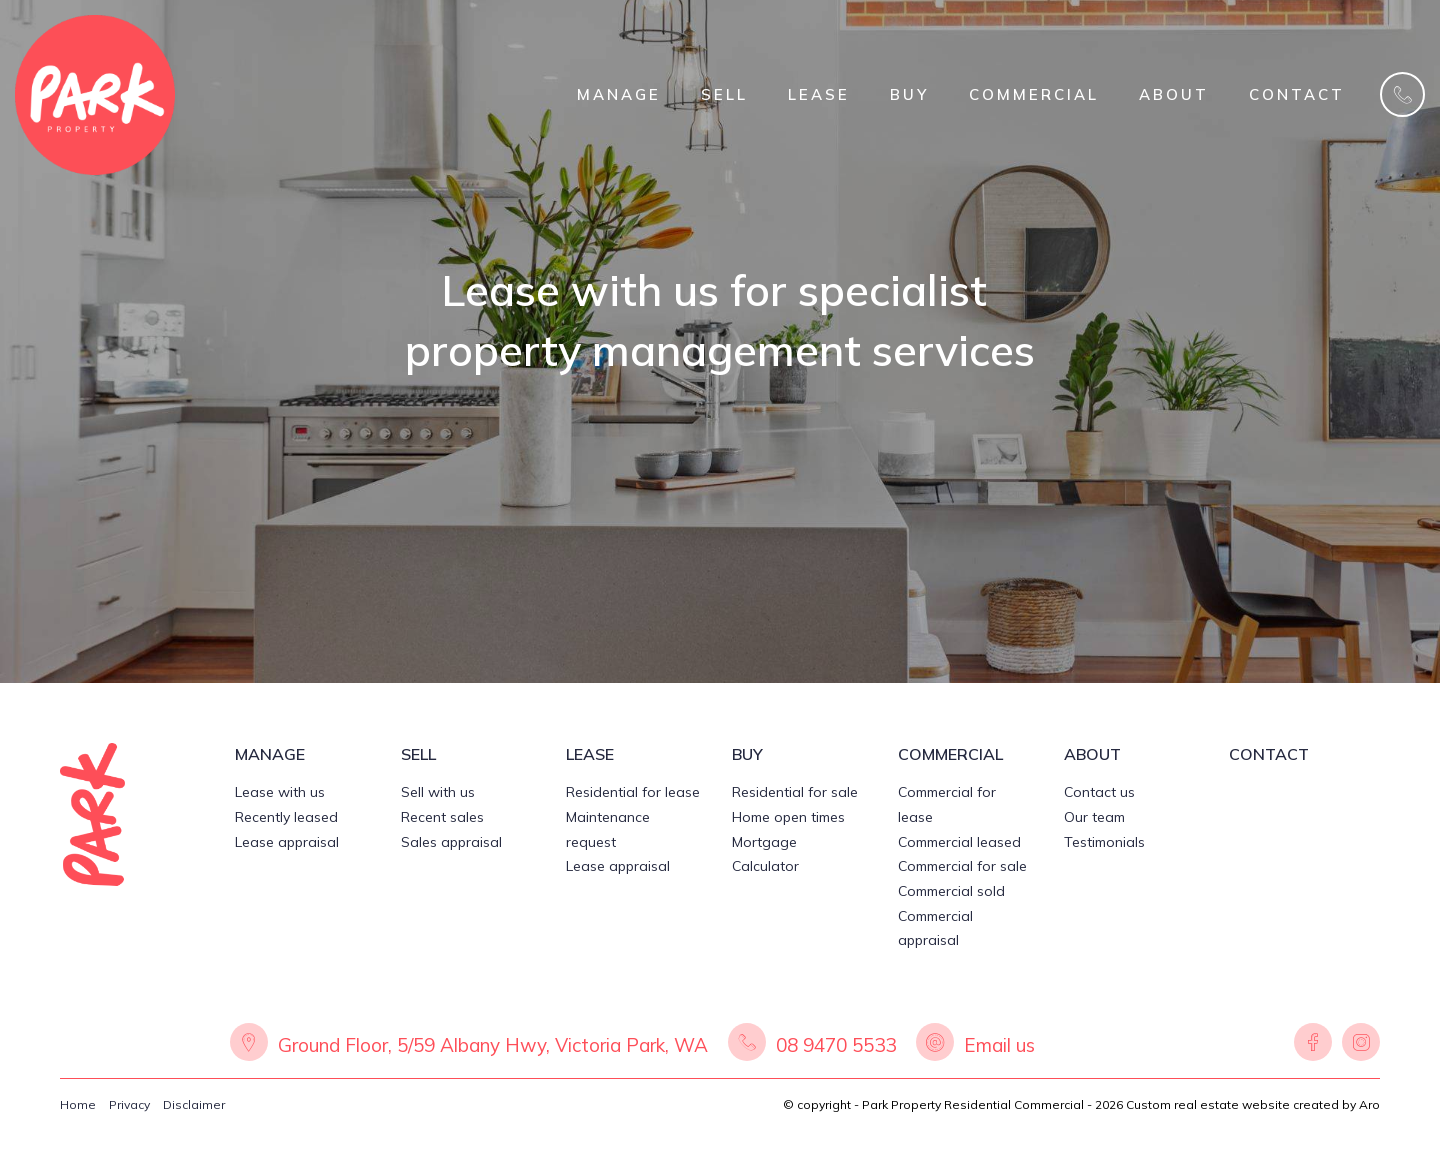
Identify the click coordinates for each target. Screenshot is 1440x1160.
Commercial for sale (962, 866)
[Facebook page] (1313, 1045)
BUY (909, 94)
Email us (999, 1045)
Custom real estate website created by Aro (1253, 1104)
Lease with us (280, 792)
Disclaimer (194, 1104)
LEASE (819, 94)
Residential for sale (795, 792)
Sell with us (438, 792)
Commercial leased (959, 842)
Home (78, 1104)
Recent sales (442, 817)
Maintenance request (608, 829)
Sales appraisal (451, 842)
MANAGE (619, 94)
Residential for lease (633, 792)
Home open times (788, 817)
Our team (1094, 817)
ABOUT (1174, 94)
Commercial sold (951, 891)
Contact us (1099, 792)
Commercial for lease (947, 804)
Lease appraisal (287, 842)
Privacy (129, 1104)
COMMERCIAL (1034, 94)
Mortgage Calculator (765, 854)
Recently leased (286, 817)
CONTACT (1297, 94)
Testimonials (1104, 842)
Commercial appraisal (935, 928)
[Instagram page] (1358, 1045)
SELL (724, 94)
